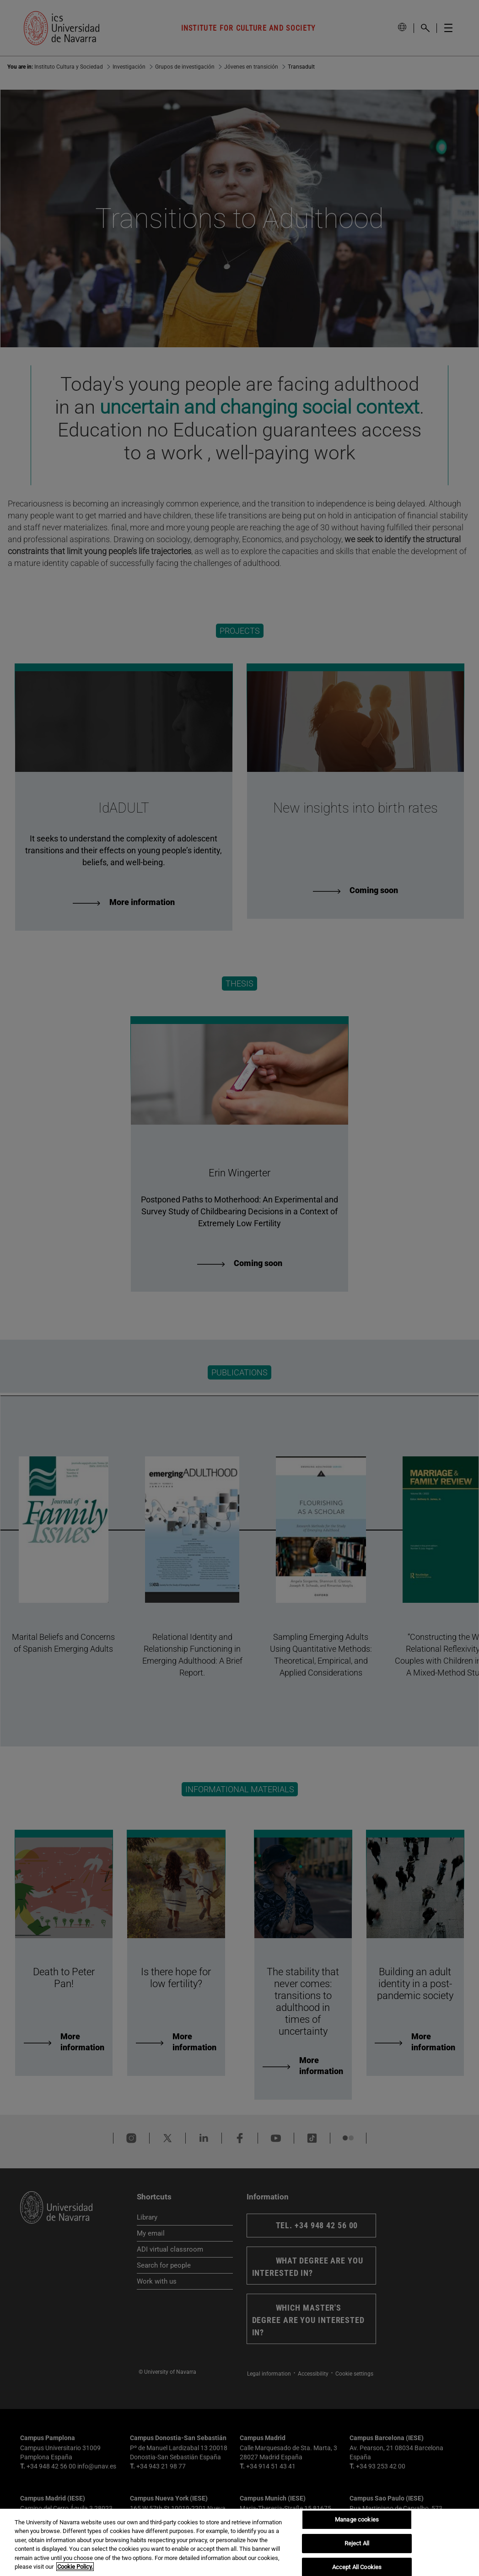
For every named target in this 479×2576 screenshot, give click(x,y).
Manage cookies (357, 2520)
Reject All (356, 2543)
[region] (239, 2542)
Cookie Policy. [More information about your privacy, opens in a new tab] (75, 2566)
